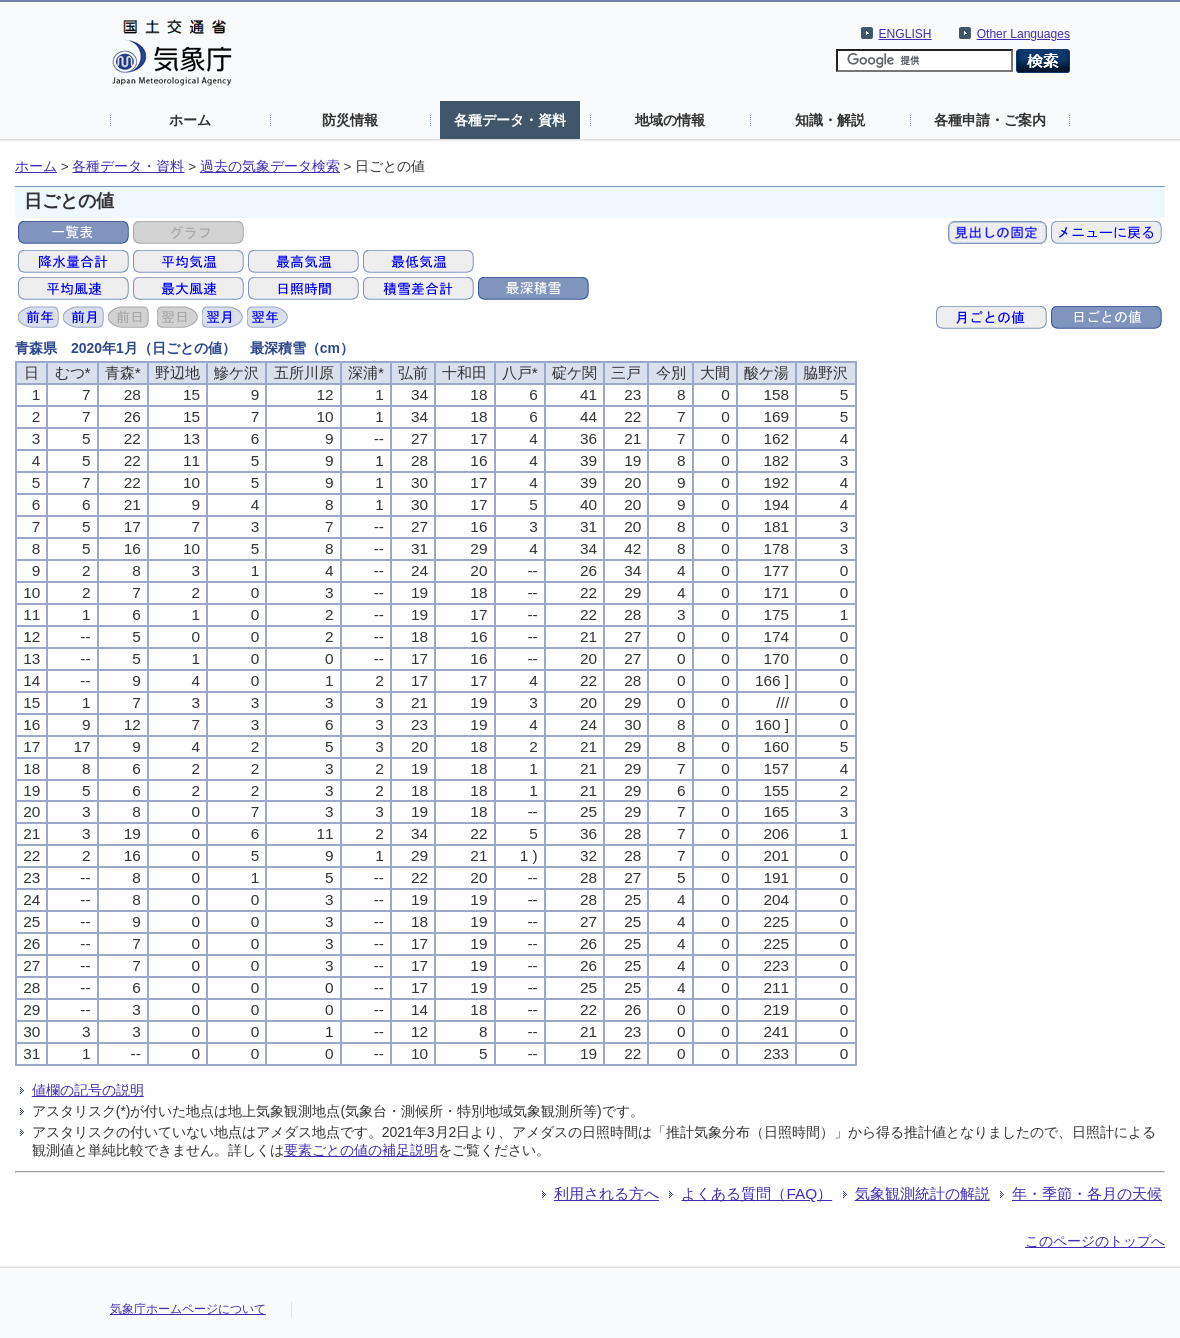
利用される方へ (606, 1193)
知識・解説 (830, 120)
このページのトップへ (1095, 1241)
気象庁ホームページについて (188, 1309)
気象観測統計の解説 (922, 1193)
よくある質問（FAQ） (756, 1193)
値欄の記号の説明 (88, 1090)
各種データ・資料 (510, 120)
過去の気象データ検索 (270, 166)
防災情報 (350, 120)
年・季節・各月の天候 (1087, 1193)
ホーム (190, 120)
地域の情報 (670, 120)
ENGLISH (905, 34)
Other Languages (1023, 34)
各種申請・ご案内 (990, 120)
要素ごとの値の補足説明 (361, 1150)
